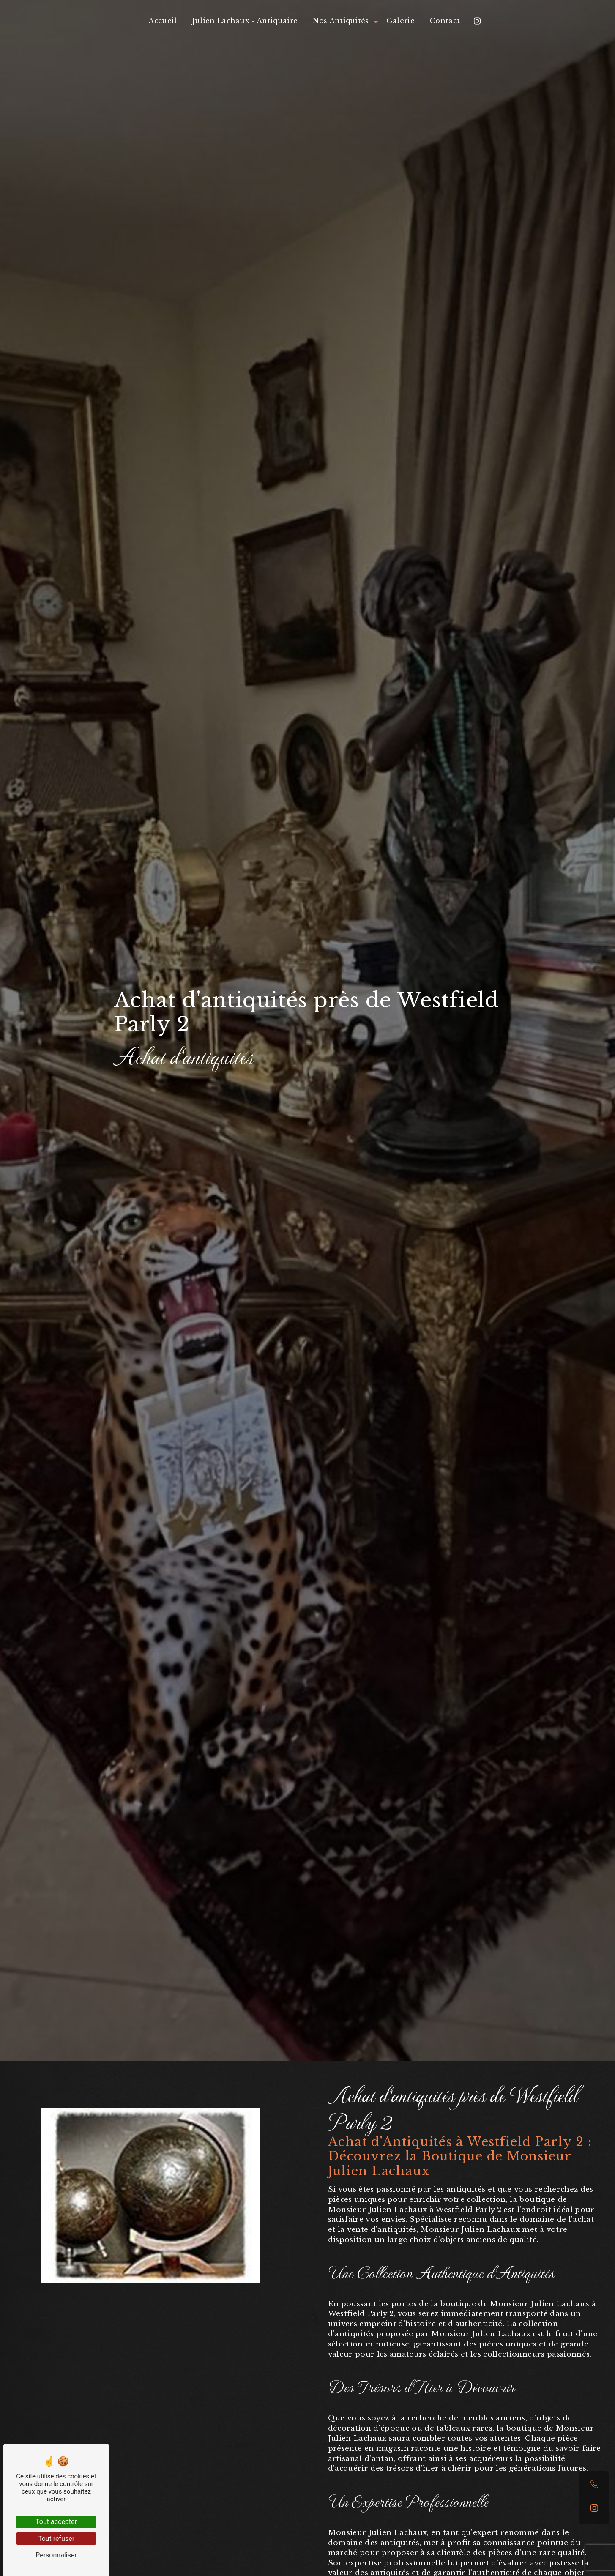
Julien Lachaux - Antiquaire (245, 21)
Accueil (162, 21)
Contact (445, 21)
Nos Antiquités (341, 21)
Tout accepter (56, 2522)
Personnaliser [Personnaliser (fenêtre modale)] (56, 2555)
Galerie (400, 21)
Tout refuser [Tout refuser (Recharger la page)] (56, 2539)
